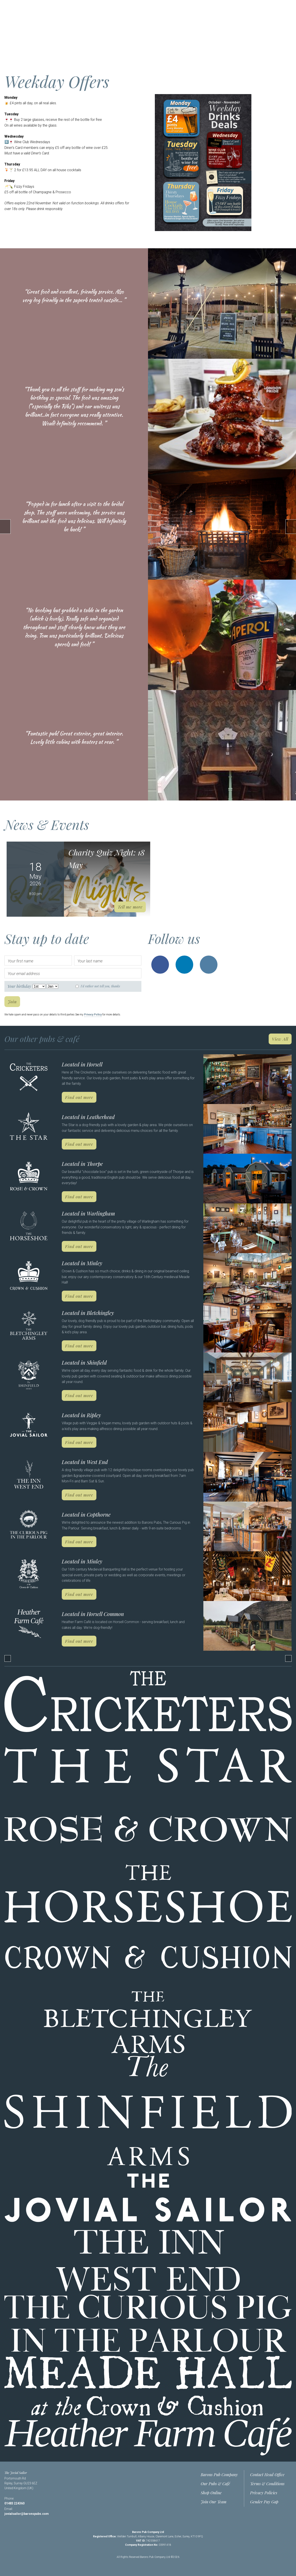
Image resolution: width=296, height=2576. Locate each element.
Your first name (20, 961)
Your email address (24, 973)
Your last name (90, 961)
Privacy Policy (93, 1014)
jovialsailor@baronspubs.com (26, 2513)
